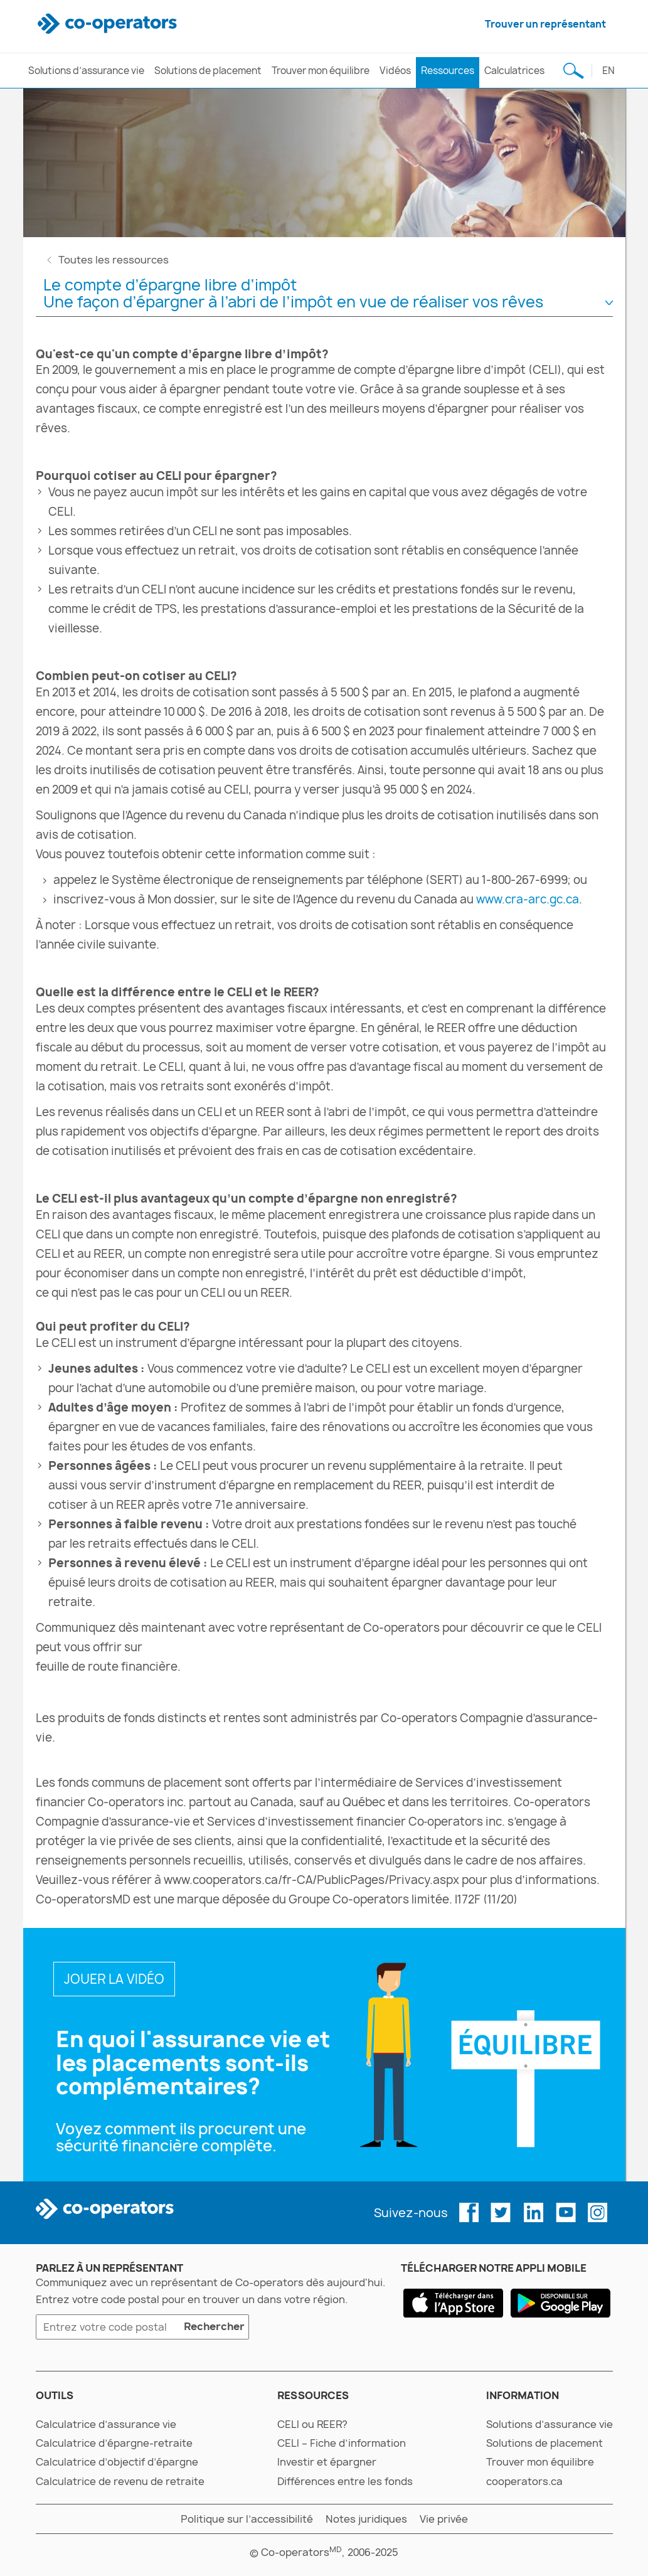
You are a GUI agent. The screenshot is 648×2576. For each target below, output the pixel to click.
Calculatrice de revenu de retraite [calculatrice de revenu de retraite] (120, 2481)
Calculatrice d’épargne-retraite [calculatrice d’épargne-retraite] (114, 2443)
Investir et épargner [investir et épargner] (326, 2462)
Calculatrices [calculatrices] (514, 70)
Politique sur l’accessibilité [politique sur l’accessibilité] (247, 2519)
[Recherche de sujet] (574, 70)
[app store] (453, 2302)
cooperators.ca (524, 2481)
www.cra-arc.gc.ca (527, 899)
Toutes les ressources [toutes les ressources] (113, 260)
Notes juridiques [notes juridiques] (366, 2519)
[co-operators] (109, 24)
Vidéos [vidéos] (395, 70)
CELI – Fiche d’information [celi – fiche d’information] (341, 2443)
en (608, 70)
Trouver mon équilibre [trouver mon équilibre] (320, 70)
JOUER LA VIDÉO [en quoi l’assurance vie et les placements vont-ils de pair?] (114, 1979)
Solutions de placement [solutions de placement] (208, 70)
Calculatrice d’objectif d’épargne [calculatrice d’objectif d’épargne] (117, 2462)
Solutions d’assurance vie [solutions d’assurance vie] (86, 70)
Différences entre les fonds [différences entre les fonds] (345, 2481)
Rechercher (212, 2328)
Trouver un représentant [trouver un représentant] (545, 24)
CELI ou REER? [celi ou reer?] (312, 2424)
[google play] (560, 2302)
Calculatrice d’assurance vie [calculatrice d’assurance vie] (106, 2424)
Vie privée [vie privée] (444, 2519)
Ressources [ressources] (447, 70)
